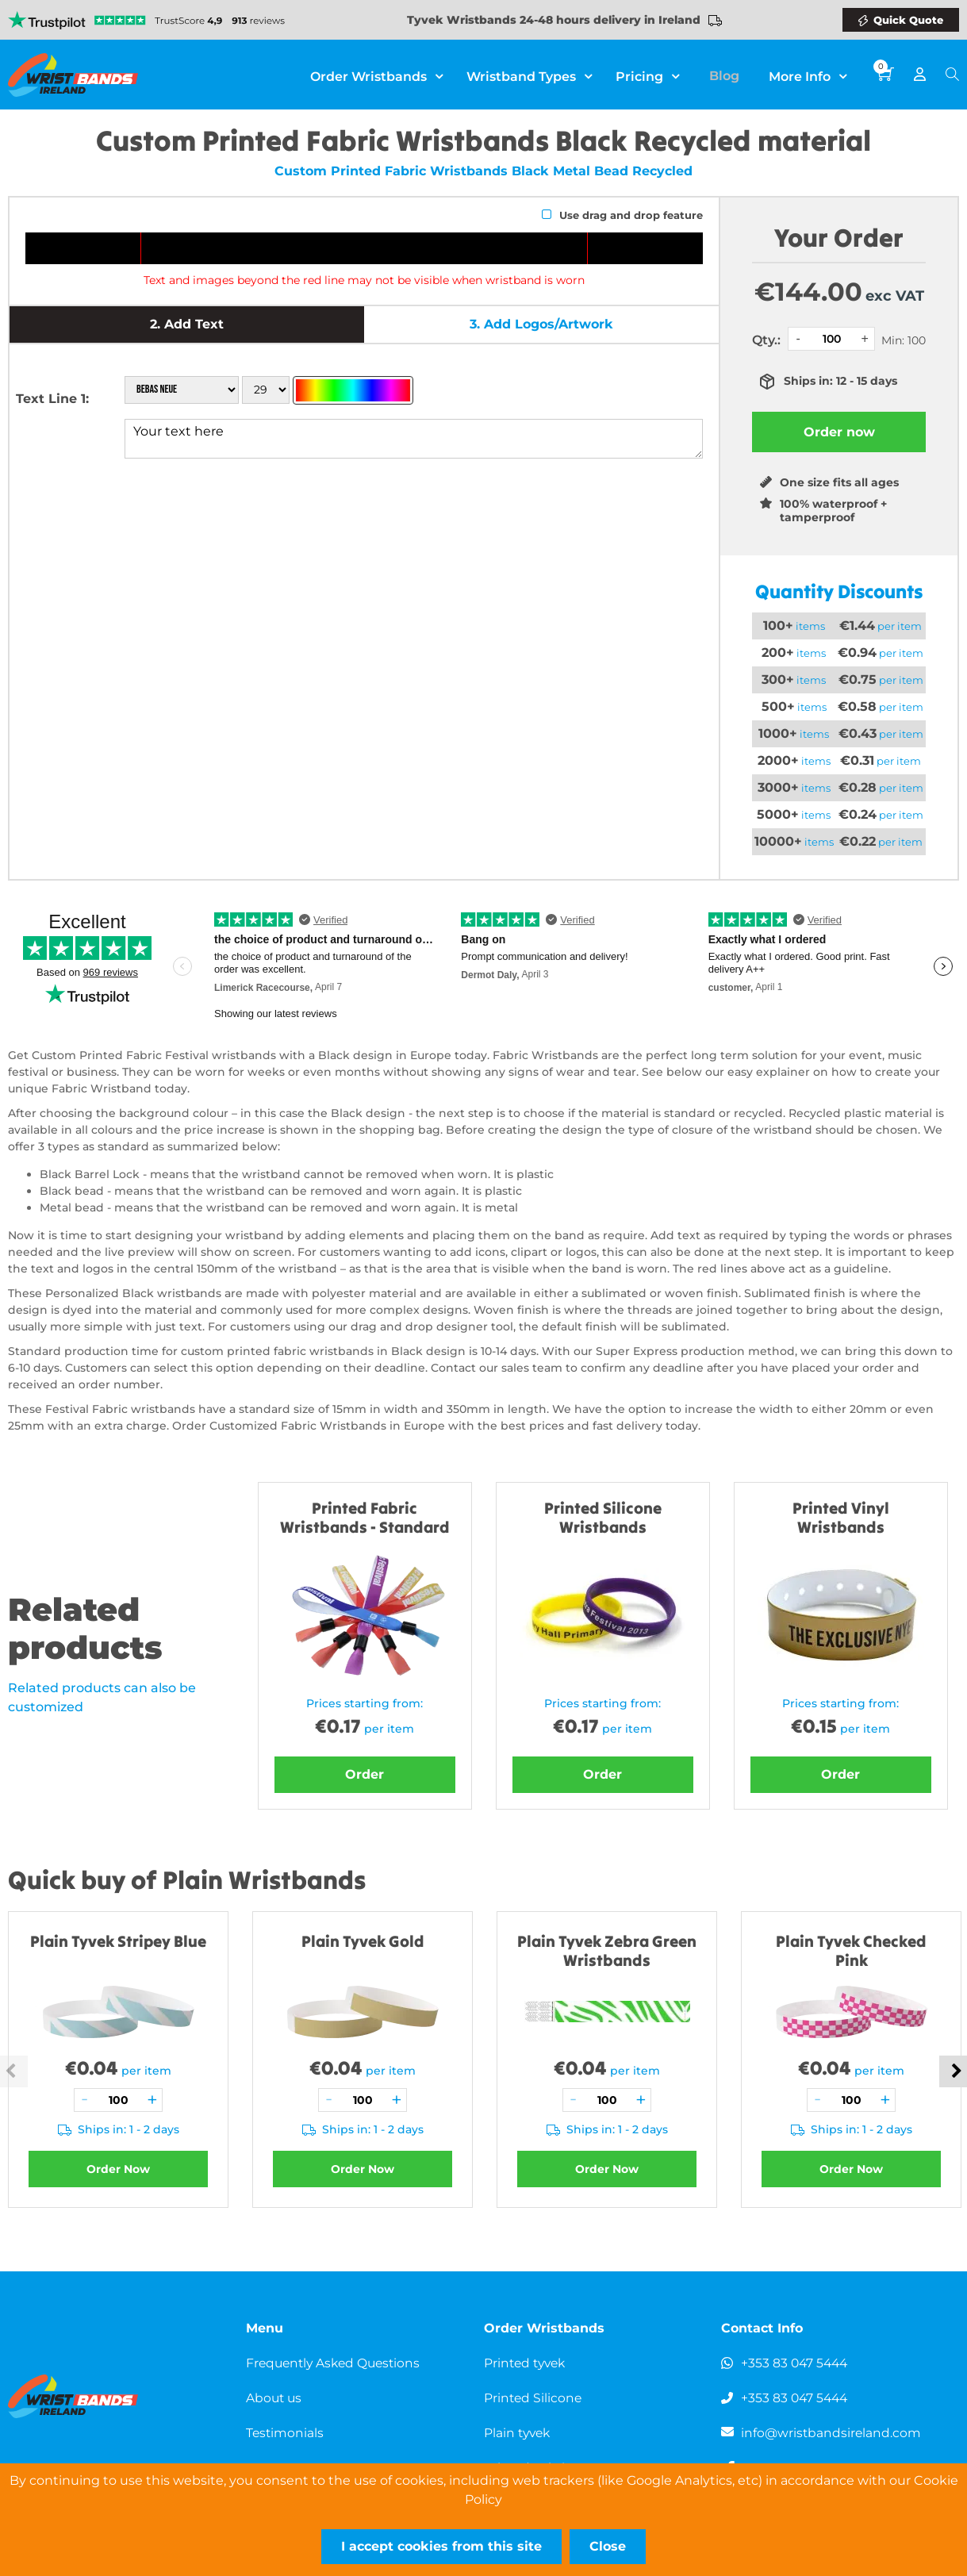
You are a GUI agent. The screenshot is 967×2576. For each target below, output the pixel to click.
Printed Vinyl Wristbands (840, 1517)
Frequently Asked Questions (337, 2363)
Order (364, 1774)
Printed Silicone (534, 2397)
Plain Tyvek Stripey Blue (118, 1941)
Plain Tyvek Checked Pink (851, 1950)
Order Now (118, 2169)
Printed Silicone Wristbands (603, 1517)
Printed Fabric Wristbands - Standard (365, 1517)
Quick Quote (908, 19)
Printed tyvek (527, 2363)
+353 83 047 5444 (796, 2363)
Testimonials (285, 2432)
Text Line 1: (52, 398)
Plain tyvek (519, 2432)
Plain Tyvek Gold (362, 1941)
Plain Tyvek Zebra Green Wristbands (606, 1950)
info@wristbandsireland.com (832, 2432)
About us (275, 2397)
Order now (839, 432)
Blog (730, 75)
